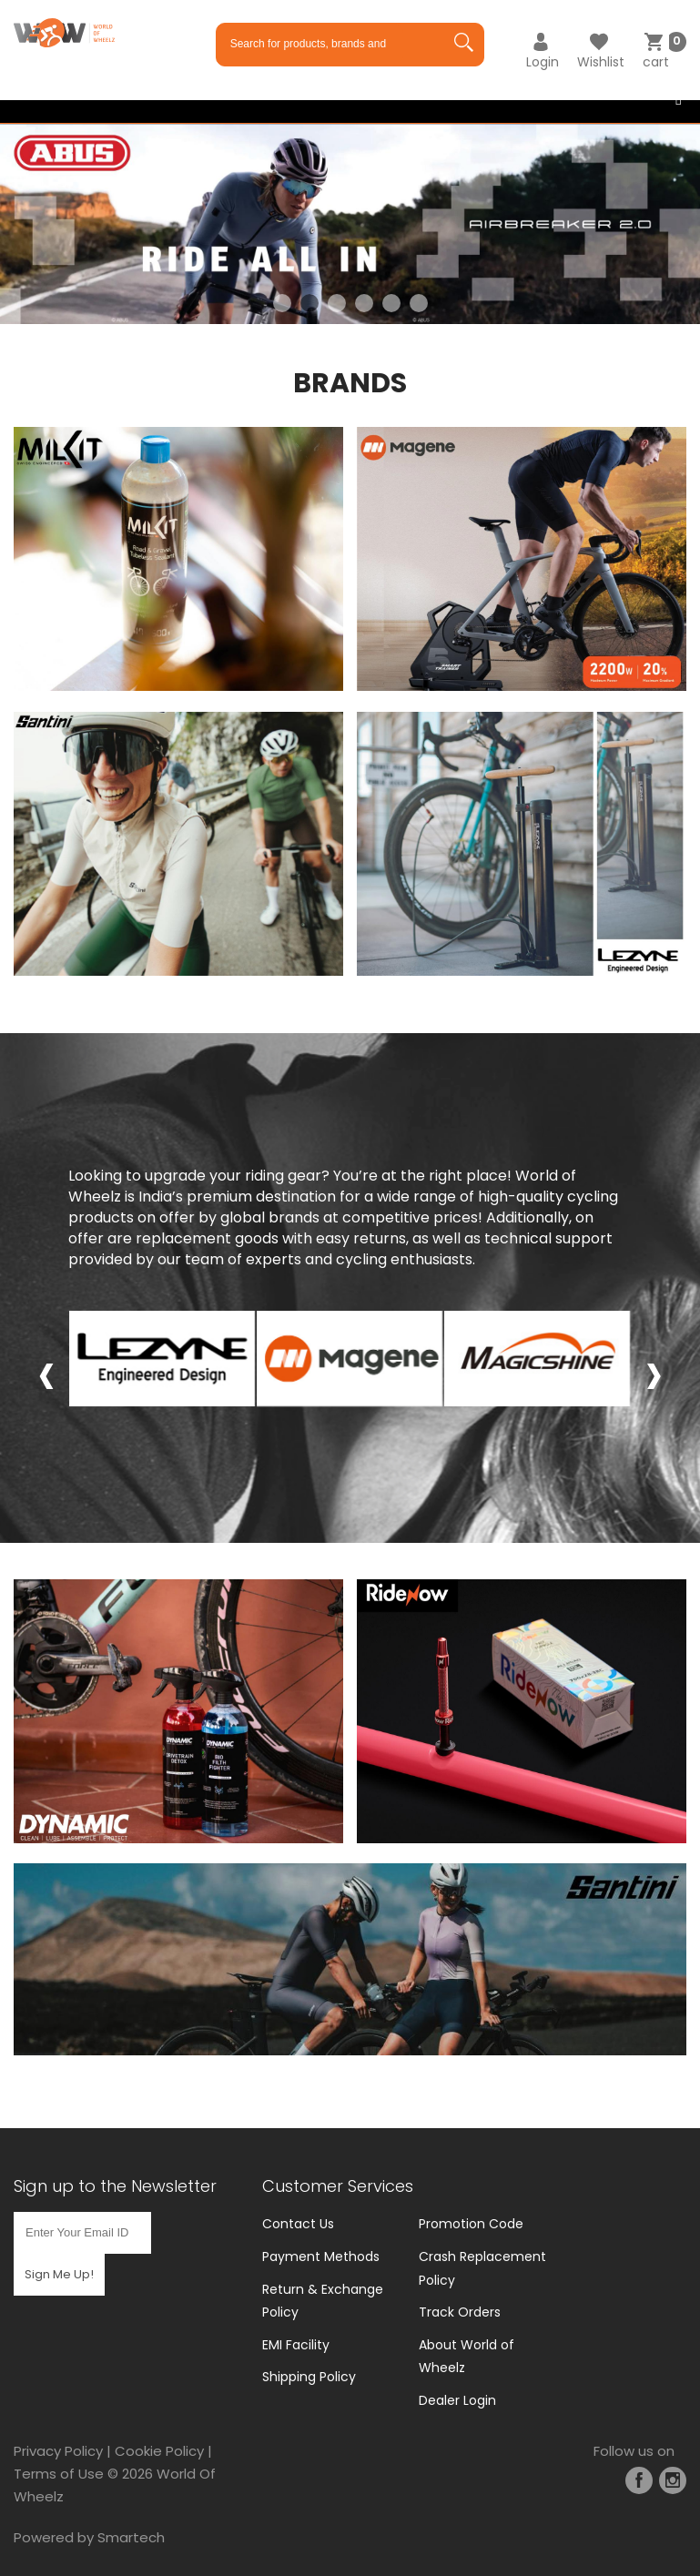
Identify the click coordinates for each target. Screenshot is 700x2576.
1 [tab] (282, 303)
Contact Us (298, 2224)
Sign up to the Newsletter (115, 2186)
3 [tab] (337, 303)
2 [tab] (309, 303)
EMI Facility (296, 2345)
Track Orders (460, 2312)
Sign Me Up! (59, 2274)
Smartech (131, 2537)
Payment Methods (321, 2256)
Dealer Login (457, 2400)
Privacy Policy (58, 2450)
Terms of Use (59, 2473)
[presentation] (46, 1372)
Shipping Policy (309, 2377)
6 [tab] (419, 303)
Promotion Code (471, 2224)
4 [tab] (364, 303)
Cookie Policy (159, 2450)
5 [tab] (391, 303)
